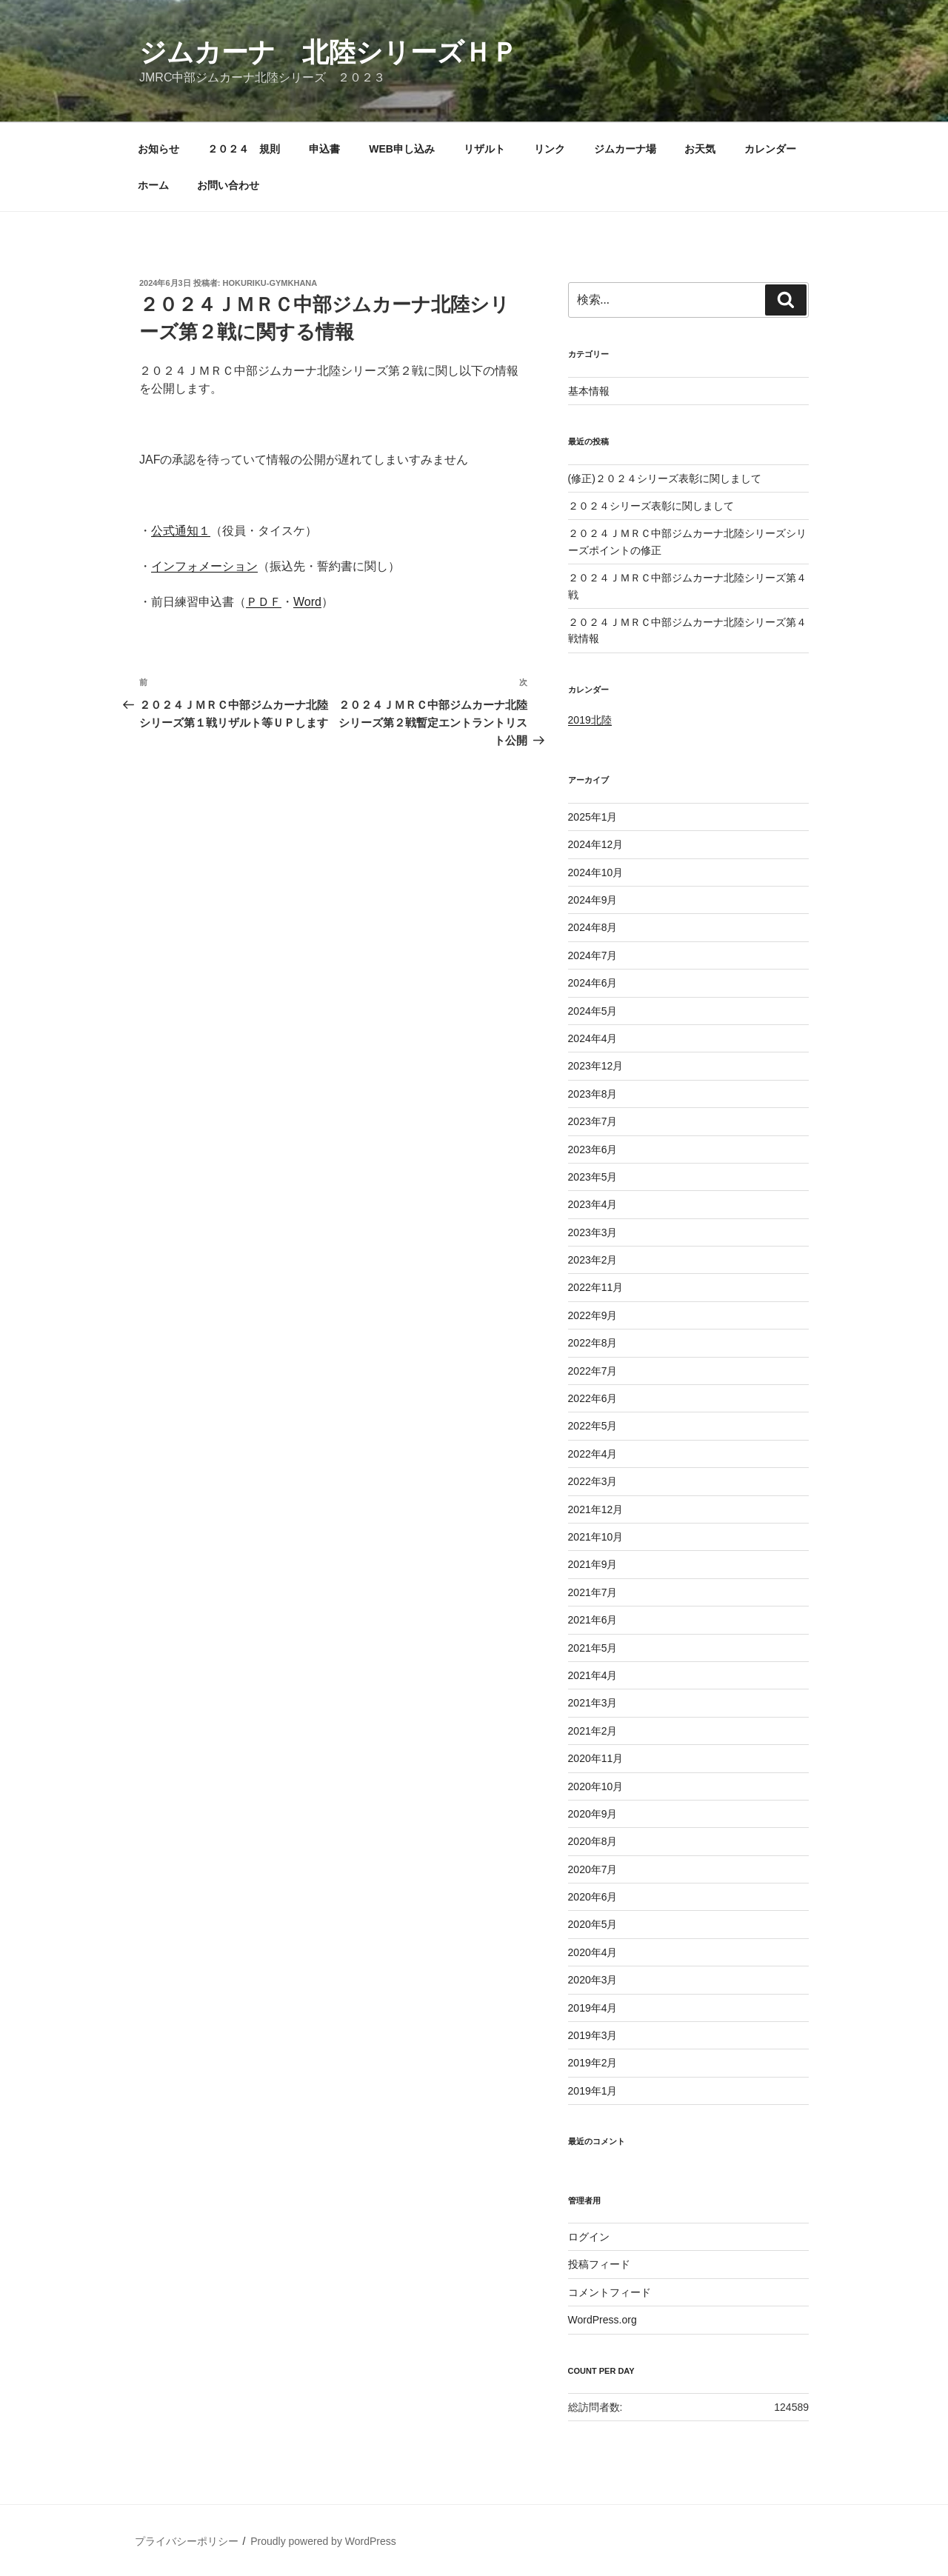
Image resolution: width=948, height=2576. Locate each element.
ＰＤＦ (263, 601)
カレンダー (770, 149)
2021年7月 (593, 1592)
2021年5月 (593, 1648)
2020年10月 (596, 1786)
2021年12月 (596, 1509)
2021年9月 (593, 1564)
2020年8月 (593, 1841)
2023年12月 (596, 1066)
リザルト (484, 149)
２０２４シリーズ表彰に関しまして (651, 506)
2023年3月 (593, 1232)
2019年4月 (593, 2008)
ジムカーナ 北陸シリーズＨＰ (328, 52)
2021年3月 (593, 1703)
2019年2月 (593, 2063)
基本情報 (589, 391)
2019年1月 (593, 2091)
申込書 (324, 149)
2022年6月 (593, 1398)
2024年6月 (593, 983)
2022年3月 (593, 1481)
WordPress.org (602, 2320)
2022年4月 (593, 1454)
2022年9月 (593, 1315)
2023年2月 (593, 1260)
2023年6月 (593, 1149)
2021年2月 (593, 1731)
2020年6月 (593, 1897)
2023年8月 (593, 1094)
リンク (549, 149)
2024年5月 (593, 1011)
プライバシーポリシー (186, 2541)
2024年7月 (593, 955)
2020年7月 (593, 1869)
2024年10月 (596, 872)
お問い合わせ (228, 185)
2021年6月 (593, 1620)
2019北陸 (590, 720)
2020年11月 (596, 1758)
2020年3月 (593, 1980)
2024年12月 (596, 844)
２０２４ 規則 (243, 149)
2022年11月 (596, 1287)
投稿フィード (599, 2264)
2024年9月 (593, 900)
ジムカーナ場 (625, 149)
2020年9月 (593, 1814)
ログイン (589, 2237)
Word (307, 601)
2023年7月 (593, 1121)
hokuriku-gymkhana (270, 282)
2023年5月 (593, 1177)
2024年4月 (593, 1038)
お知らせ (158, 149)
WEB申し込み (402, 149)
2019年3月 (593, 2035)
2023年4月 (593, 1204)
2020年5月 (593, 1924)
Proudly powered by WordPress (323, 2541)
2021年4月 (593, 1675)
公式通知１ (180, 530)
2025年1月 (593, 817)
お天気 (699, 149)
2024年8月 (593, 927)
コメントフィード (609, 2292)
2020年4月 (593, 1952)
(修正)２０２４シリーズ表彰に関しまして (664, 478)
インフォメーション (204, 566)
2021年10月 (596, 1537)
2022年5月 (593, 1426)
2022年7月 (593, 1371)
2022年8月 (593, 1343)
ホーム (153, 185)
